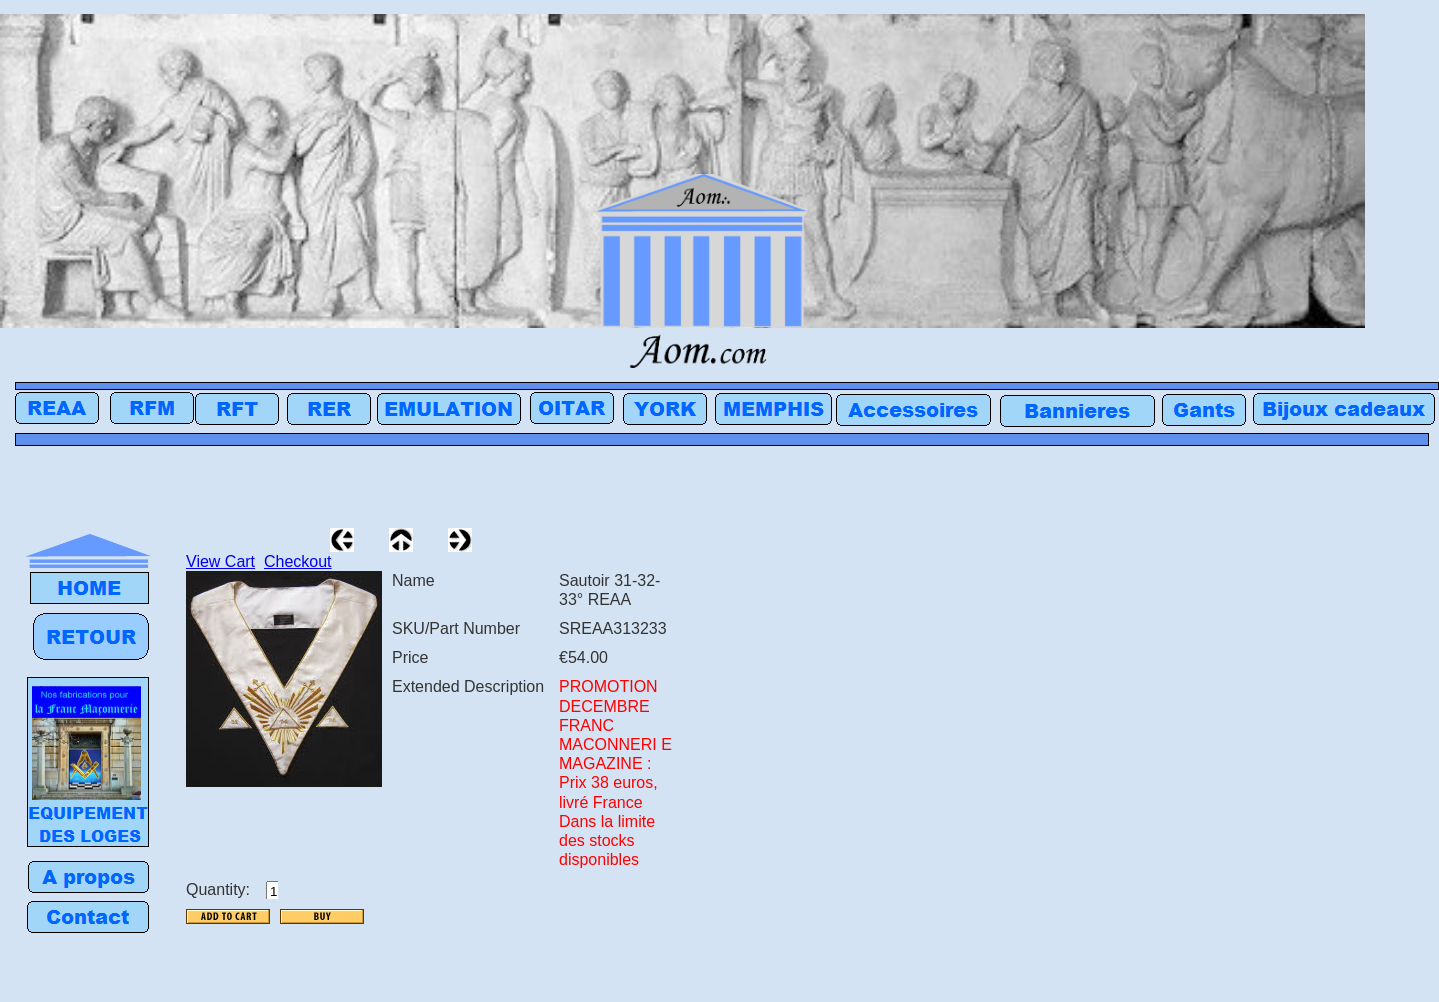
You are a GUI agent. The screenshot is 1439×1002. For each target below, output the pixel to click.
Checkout (298, 561)
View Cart (220, 561)
